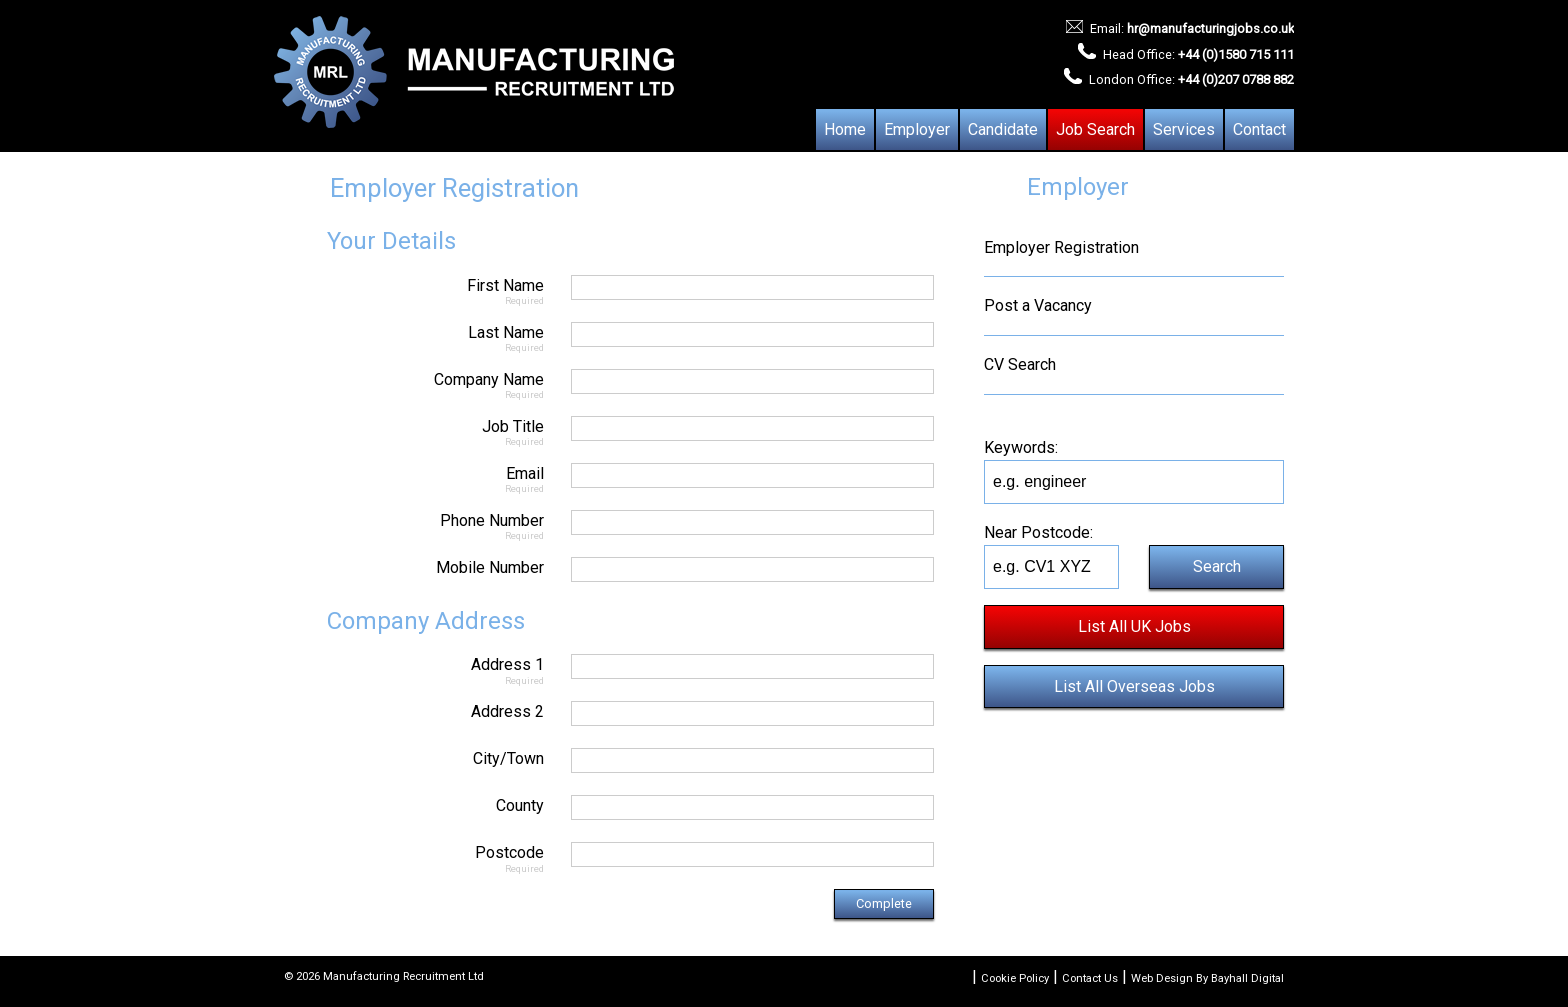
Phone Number (414, 525)
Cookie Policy (1015, 978)
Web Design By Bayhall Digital (1207, 978)
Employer (917, 129)
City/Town (508, 758)
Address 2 (507, 711)
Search (1217, 566)
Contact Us (1090, 978)
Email (414, 478)
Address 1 (414, 669)
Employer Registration (1061, 247)
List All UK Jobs (1134, 626)
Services (1184, 129)
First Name (414, 290)
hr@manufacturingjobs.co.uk (1210, 28)
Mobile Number (490, 567)
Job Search (1095, 129)
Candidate (1003, 129)
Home (845, 129)
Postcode (414, 857)
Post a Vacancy (1038, 305)
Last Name (414, 337)
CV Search (1020, 364)
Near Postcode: (1038, 532)
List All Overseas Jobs (1134, 686)
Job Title (414, 431)
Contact (1259, 129)
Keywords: (1021, 447)
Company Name (414, 384)
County (520, 805)
